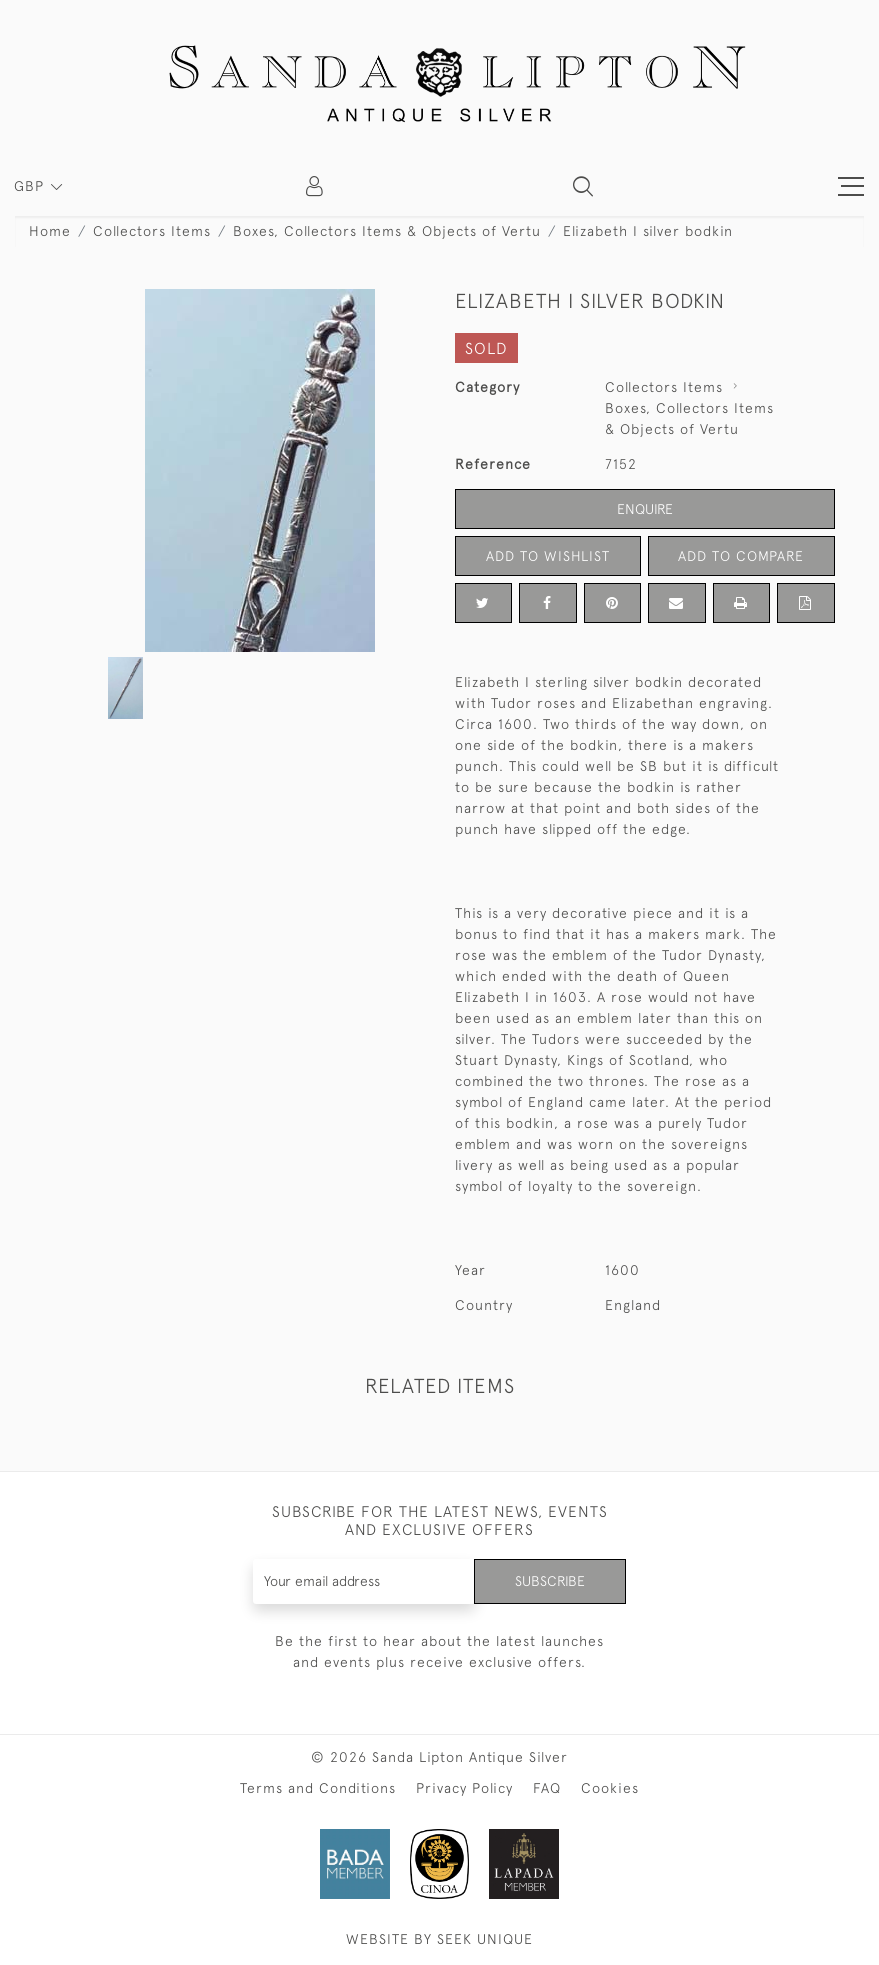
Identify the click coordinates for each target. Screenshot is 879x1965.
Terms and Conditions (318, 1788)
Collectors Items (152, 231)
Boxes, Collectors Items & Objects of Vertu (387, 231)
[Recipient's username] (364, 1581)
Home (50, 231)
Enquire (645, 509)
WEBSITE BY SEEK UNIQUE (439, 1939)
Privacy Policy (464, 1788)
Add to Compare (741, 556)
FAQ (547, 1788)
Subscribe (550, 1581)
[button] (583, 186)
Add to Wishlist (548, 556)
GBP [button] (31, 186)
